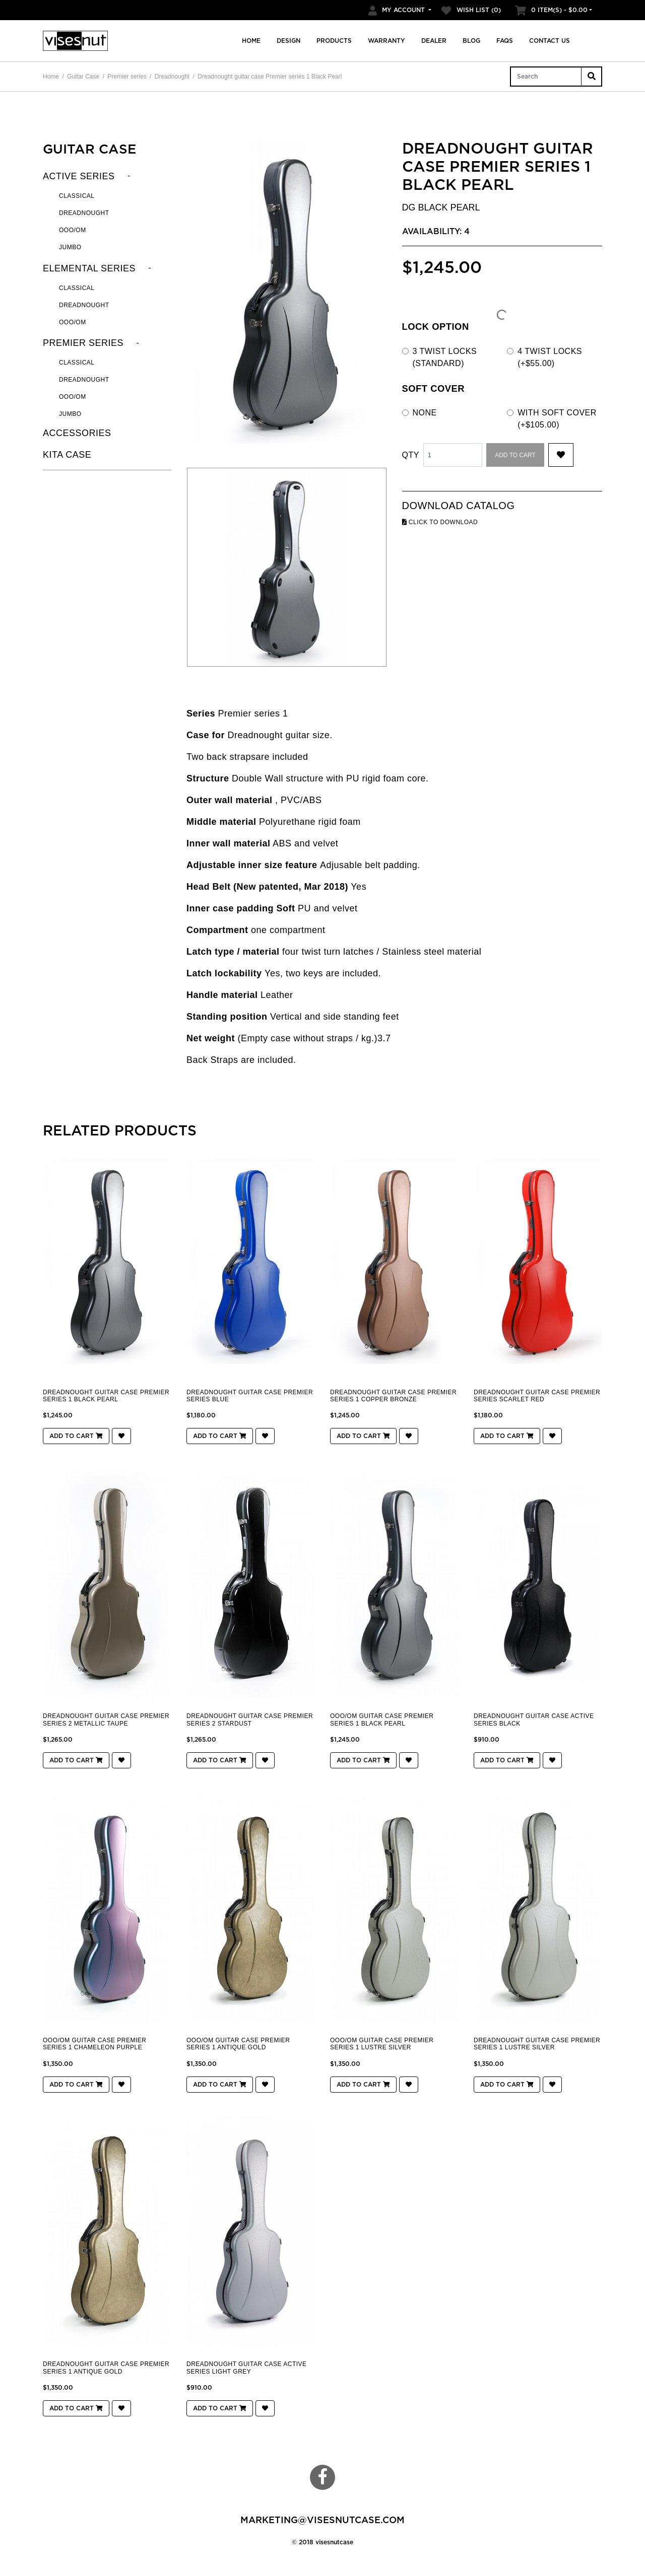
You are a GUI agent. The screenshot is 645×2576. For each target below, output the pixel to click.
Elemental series (89, 268)
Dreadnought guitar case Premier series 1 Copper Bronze (393, 1396)
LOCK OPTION (435, 326)
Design (288, 41)
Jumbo (70, 247)
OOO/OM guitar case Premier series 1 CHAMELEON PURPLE (94, 2044)
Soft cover (433, 388)
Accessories (77, 433)
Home (251, 41)
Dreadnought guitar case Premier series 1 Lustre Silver (537, 2044)
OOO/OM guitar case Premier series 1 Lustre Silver (381, 2044)
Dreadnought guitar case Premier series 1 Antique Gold (106, 2367)
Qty (410, 455)
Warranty (386, 41)
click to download (440, 522)
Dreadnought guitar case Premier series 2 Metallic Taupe (106, 1719)
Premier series (126, 76)
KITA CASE (67, 455)
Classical (77, 195)
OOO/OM (72, 230)
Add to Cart (515, 455)
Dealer (433, 41)
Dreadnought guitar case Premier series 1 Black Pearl (270, 76)
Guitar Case (83, 76)
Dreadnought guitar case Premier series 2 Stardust (249, 1719)
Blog (471, 41)
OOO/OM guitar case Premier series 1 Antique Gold (238, 2044)
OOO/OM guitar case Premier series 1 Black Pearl (381, 1719)
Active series (79, 176)
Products (334, 41)
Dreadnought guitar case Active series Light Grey (246, 2367)
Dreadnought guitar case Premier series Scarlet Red (537, 1396)
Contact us (549, 41)
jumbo (70, 413)
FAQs (504, 41)
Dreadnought (172, 76)
